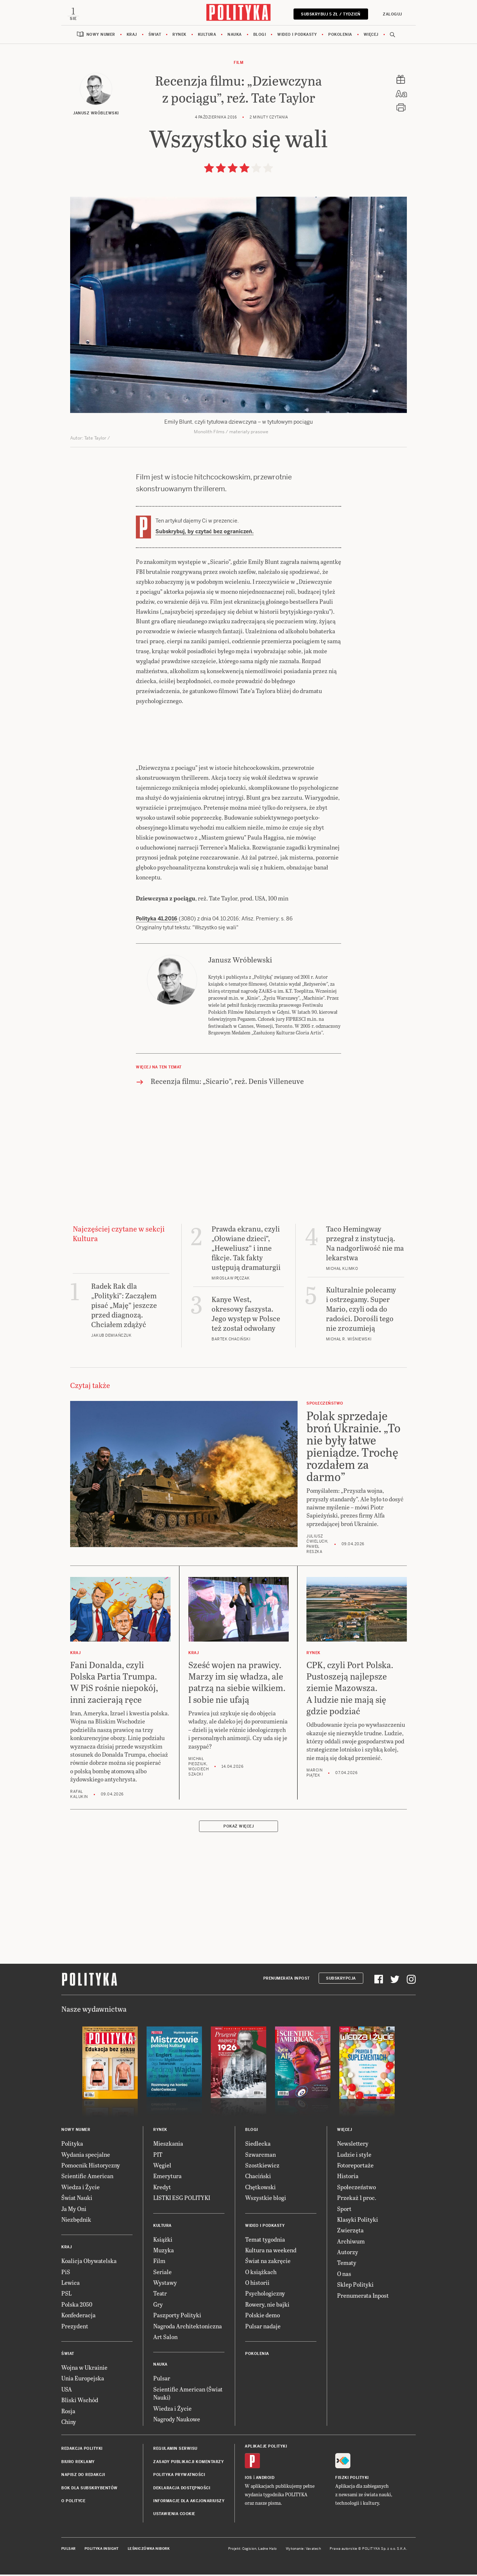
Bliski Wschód (79, 2402)
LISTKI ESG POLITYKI (181, 2200)
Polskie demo (262, 2317)
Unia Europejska (82, 2380)
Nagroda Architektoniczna (187, 2328)
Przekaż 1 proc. (356, 2200)
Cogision (249, 2551)
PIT (157, 2156)
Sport (344, 2211)
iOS (248, 2479)
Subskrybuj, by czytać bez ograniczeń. (204, 533)
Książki (162, 2241)
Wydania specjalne (85, 2156)
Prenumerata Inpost (286, 1980)
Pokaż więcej (238, 1828)
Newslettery (352, 2145)
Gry (158, 2306)
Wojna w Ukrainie (84, 2369)
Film (238, 64)
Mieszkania (168, 2145)
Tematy (346, 2264)
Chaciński (258, 2178)
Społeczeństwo (356, 2189)
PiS (65, 2274)
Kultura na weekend (270, 2252)
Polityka (72, 2145)
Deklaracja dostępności (181, 2490)
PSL (66, 2295)
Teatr (160, 2295)
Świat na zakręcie (268, 2263)
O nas (344, 2276)
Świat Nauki (76, 2200)
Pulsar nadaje (263, 2328)
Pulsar (161, 2380)
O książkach (261, 2274)
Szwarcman (260, 2156)
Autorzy (347, 2254)
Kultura (207, 36)
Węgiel (162, 2167)
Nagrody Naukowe (176, 2421)
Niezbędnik (76, 2221)
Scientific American (87, 2178)
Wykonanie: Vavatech (303, 2551)
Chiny (68, 2424)
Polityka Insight (102, 2551)
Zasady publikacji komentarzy (188, 2464)
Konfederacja (78, 2317)
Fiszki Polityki (352, 2479)
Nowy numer (100, 36)
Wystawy (165, 2284)
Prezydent (74, 2328)
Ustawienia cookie (174, 2516)
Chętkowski (260, 2189)
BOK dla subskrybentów (89, 2490)
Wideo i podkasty (297, 36)
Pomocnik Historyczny (90, 2167)
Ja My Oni (73, 2211)
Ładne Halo (267, 2551)
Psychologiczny (265, 2295)
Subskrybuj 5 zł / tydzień (328, 14)
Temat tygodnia (265, 2241)
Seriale (162, 2274)
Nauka (234, 36)
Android (265, 2479)
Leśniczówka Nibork (148, 2551)
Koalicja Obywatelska (89, 2263)
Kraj (132, 36)
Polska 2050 (76, 2306)
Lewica (70, 2284)
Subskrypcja (341, 1980)
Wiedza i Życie (80, 2189)
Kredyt (162, 2189)
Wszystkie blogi (265, 2200)
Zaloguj (389, 14)
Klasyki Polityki (357, 2221)
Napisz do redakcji (83, 2477)
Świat (154, 36)
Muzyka (163, 2252)
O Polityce (73, 2503)
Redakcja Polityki (82, 2450)
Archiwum (351, 2243)
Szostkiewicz (262, 2167)
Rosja (68, 2413)
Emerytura (167, 2178)
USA (66, 2391)
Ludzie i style (354, 2156)
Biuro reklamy (78, 2464)
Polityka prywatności (179, 2477)
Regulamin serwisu (175, 2450)
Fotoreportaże (355, 2167)
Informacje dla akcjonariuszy (188, 2503)
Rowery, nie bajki (267, 2306)
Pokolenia (340, 36)
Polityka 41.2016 (157, 920)
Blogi (259, 36)
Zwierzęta (350, 2232)
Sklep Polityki (355, 2286)
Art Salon (165, 2339)
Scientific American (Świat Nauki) (188, 2395)
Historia (347, 2178)
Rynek (179, 36)
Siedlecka (258, 2145)
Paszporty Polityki (177, 2317)
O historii (257, 2284)
